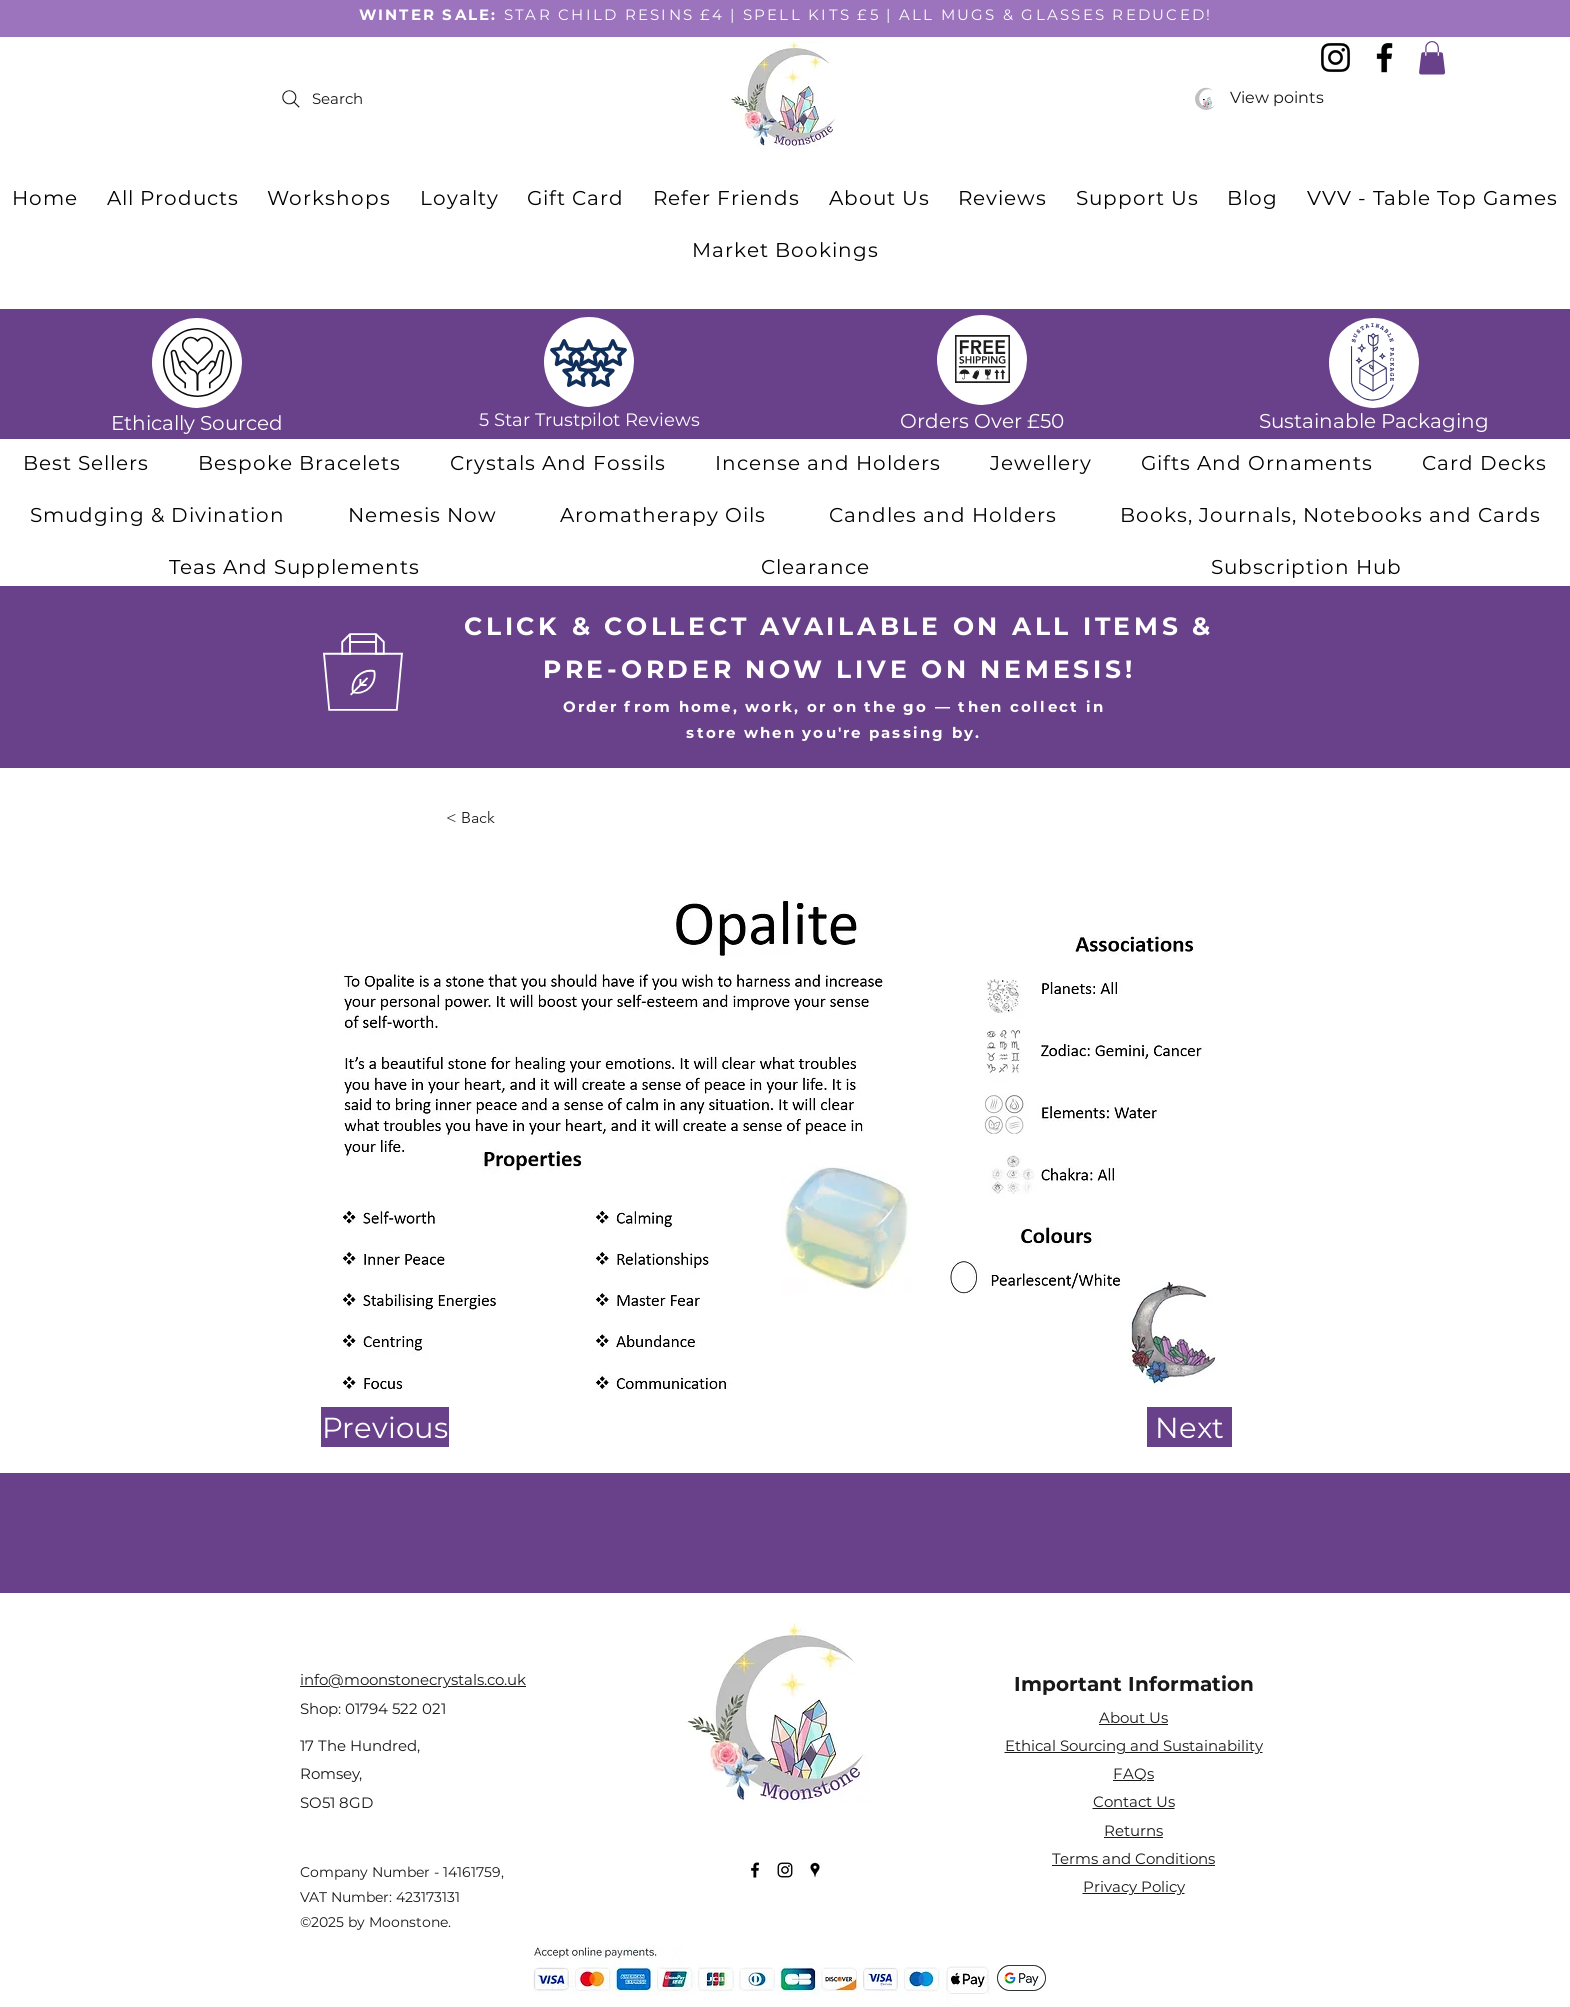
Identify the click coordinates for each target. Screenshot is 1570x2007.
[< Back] (512, 818)
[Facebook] (755, 1870)
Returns (1133, 1830)
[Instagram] (785, 1870)
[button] (557, 463)
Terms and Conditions (1133, 1858)
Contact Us (1134, 1801)
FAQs (1133, 1773)
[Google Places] (815, 1870)
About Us (1133, 1717)
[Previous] (385, 1427)
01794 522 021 (395, 1708)
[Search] (471, 99)
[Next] (1189, 1427)
